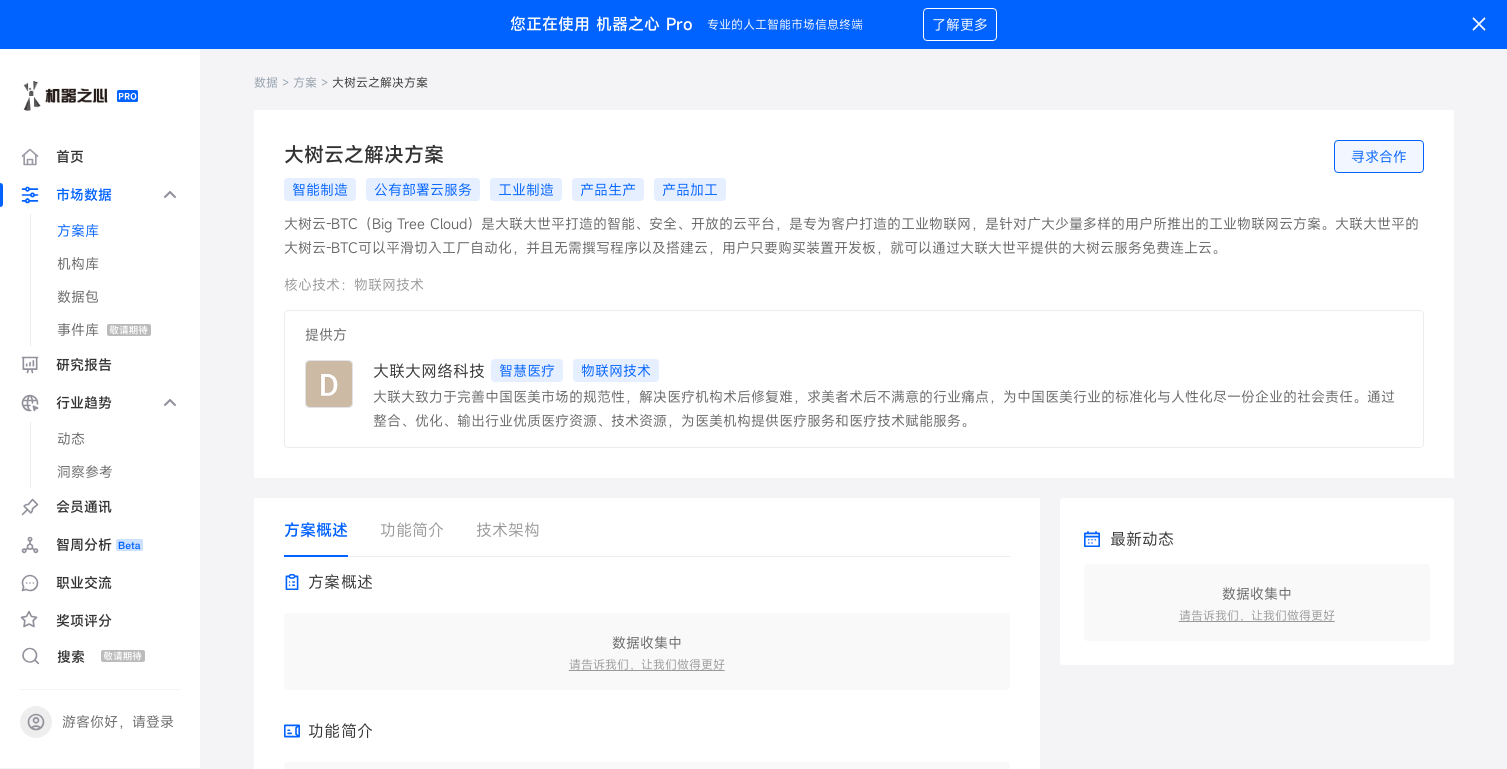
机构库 (78, 263)
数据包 (78, 296)
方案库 (78, 230)
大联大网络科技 (429, 371)
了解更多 (960, 24)
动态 (71, 438)
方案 (305, 82)
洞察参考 (85, 471)
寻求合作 (1379, 156)
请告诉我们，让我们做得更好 (647, 664)
